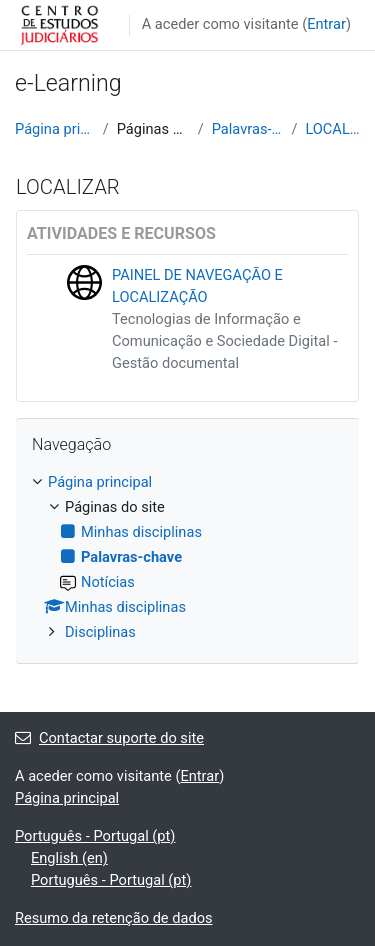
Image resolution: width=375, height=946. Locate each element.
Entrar (326, 24)
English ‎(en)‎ (69, 858)
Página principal (55, 129)
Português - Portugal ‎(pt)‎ (95, 836)
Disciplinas (100, 632)
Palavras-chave (248, 129)
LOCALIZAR (332, 129)
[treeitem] (187, 558)
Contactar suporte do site (109, 738)
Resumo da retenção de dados (114, 918)
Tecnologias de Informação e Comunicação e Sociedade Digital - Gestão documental (224, 341)
